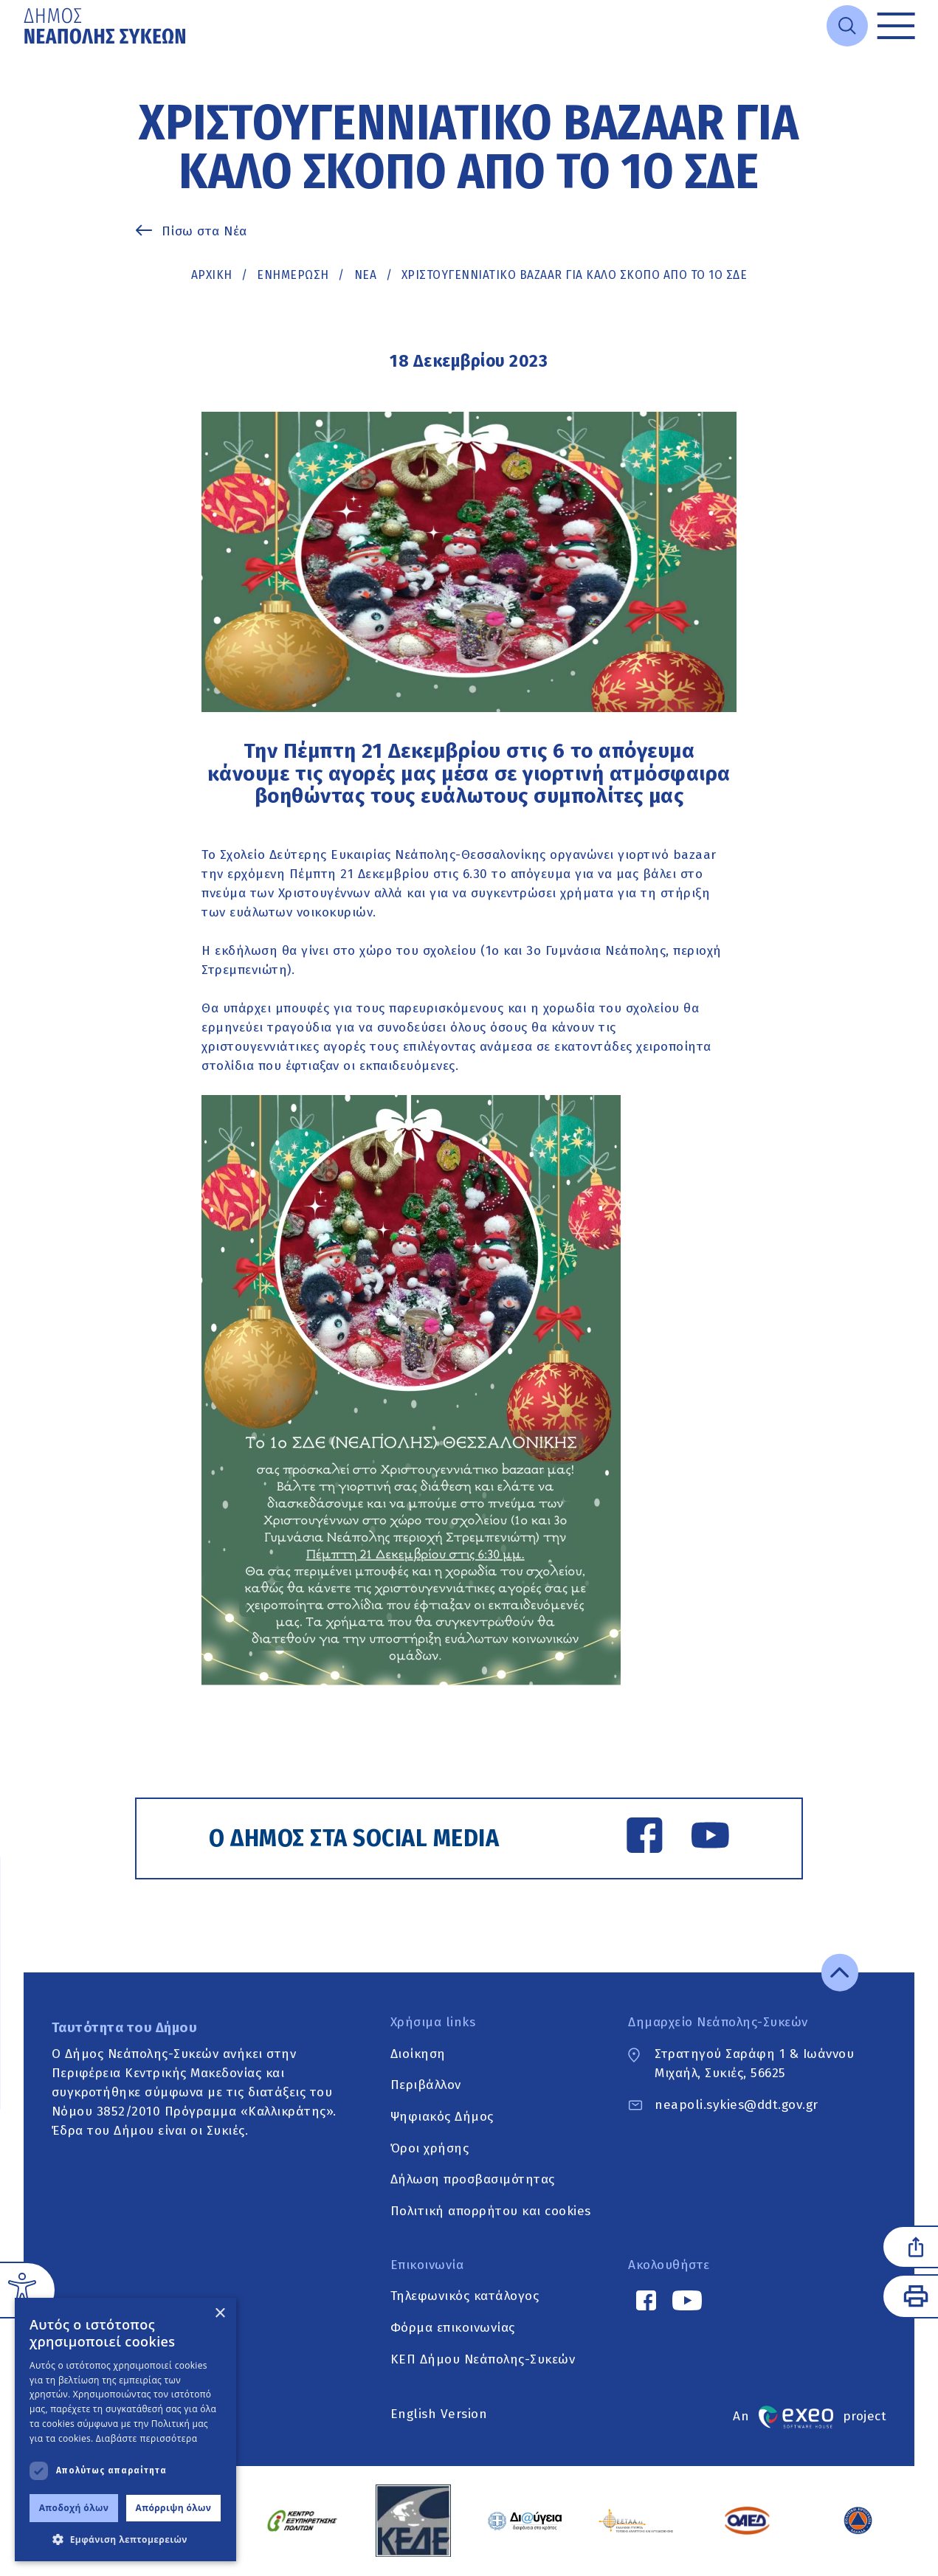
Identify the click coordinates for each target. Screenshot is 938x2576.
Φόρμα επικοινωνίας (452, 2327)
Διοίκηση (418, 2054)
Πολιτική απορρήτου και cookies (490, 2211)
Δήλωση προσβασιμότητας (472, 2180)
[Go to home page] (106, 25)
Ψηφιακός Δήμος (442, 2116)
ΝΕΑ (365, 275)
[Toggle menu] (896, 26)
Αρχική (211, 275)
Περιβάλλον (425, 2085)
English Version (439, 2414)
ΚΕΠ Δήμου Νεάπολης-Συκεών (483, 2359)
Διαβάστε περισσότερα (147, 2438)
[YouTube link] (710, 1838)
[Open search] (847, 25)
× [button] (219, 2313)
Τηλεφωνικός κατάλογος (464, 2296)
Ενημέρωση (293, 275)
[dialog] (125, 2429)
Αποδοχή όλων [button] (74, 2507)
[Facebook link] (644, 1838)
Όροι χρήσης (429, 2148)
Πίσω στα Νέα (204, 231)
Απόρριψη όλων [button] (174, 2507)
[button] (125, 2539)
